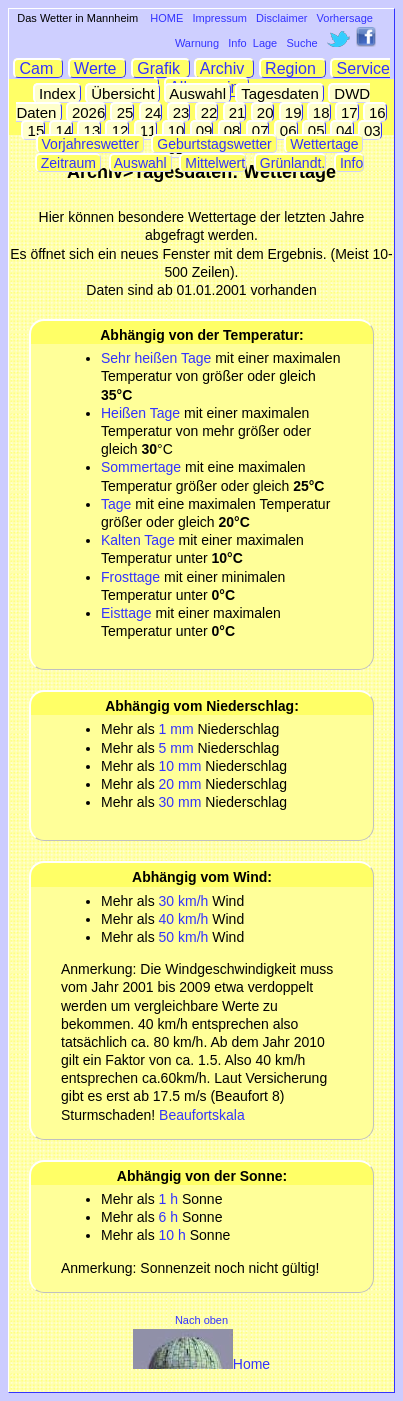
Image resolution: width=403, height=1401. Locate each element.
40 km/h (184, 919)
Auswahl (198, 93)
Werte (98, 68)
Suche (301, 43)
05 (314, 130)
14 (61, 130)
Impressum (220, 18)
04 (342, 130)
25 (122, 112)
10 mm (180, 766)
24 (151, 112)
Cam (38, 68)
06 (286, 130)
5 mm (176, 748)
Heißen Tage (140, 413)
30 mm (180, 802)
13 (89, 130)
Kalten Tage (140, 540)
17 (347, 112)
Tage (116, 504)
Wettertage (324, 144)
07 (258, 130)
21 (235, 112)
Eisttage (126, 613)
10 (174, 130)
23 (179, 112)
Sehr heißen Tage (156, 358)
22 (207, 112)
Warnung (197, 43)
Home (201, 1364)
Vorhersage (345, 18)
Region (293, 68)
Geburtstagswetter (214, 144)
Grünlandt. (290, 163)
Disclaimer (281, 18)
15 (33, 130)
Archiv (224, 68)
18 (319, 112)
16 (375, 112)
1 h (168, 1199)
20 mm (180, 784)
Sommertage (141, 467)
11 (146, 130)
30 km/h (184, 901)
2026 (87, 112)
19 (291, 112)
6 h (168, 1217)
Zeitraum (68, 163)
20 (263, 112)
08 (230, 130)
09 (202, 130)
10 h (172, 1235)
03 (370, 130)
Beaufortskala (202, 1115)
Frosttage (130, 577)
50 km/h (184, 937)
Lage (265, 43)
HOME (166, 18)
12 (117, 130)
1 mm (176, 729)
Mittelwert (213, 163)
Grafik (161, 68)
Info (237, 43)
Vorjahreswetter (90, 144)
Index (57, 93)
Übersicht (123, 93)
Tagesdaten (280, 93)
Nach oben (201, 1320)
